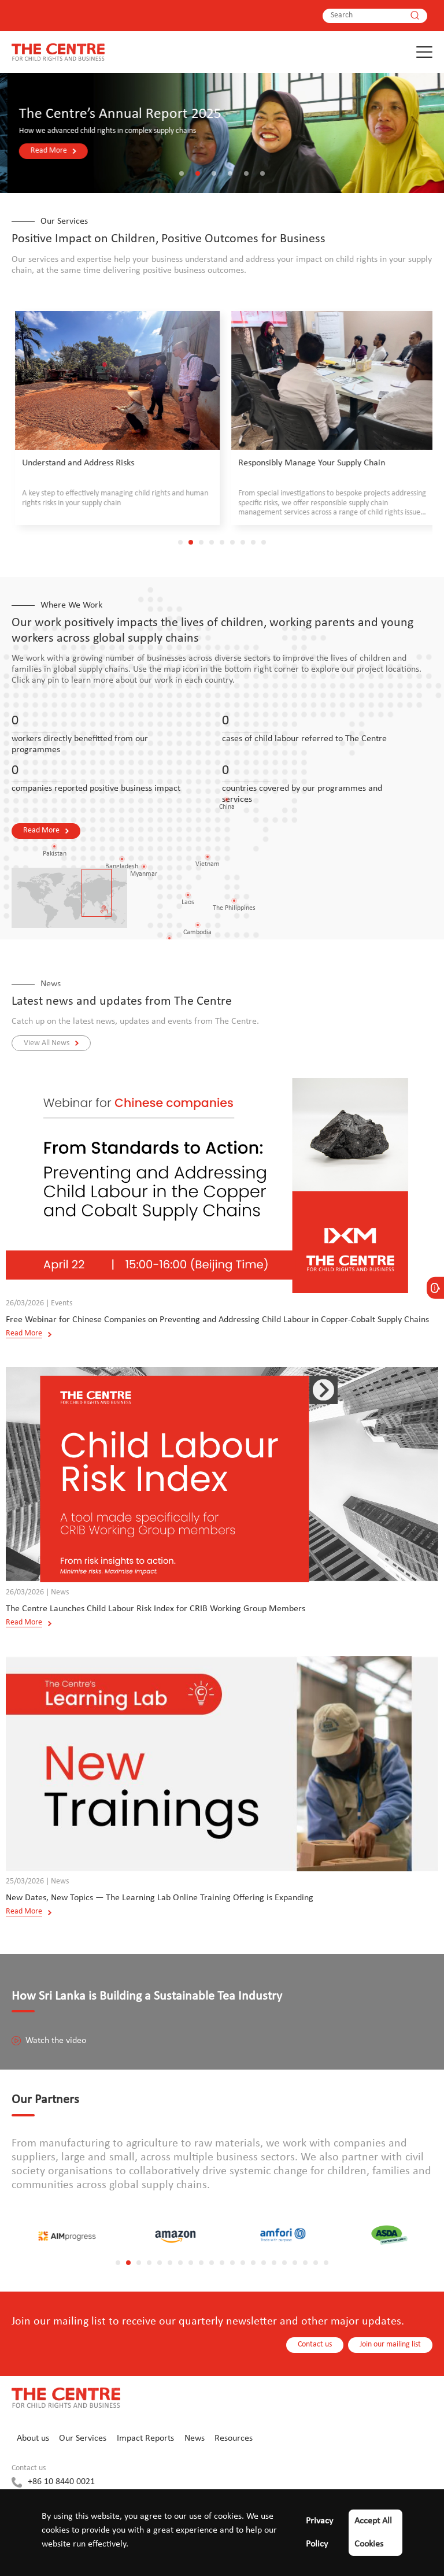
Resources (233, 2438)
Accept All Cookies (373, 2532)
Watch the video (49, 2040)
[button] (181, 173)
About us (33, 2438)
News (194, 2438)
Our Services (82, 2438)
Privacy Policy (319, 2532)
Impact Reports (145, 2438)
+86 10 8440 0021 (61, 2481)
